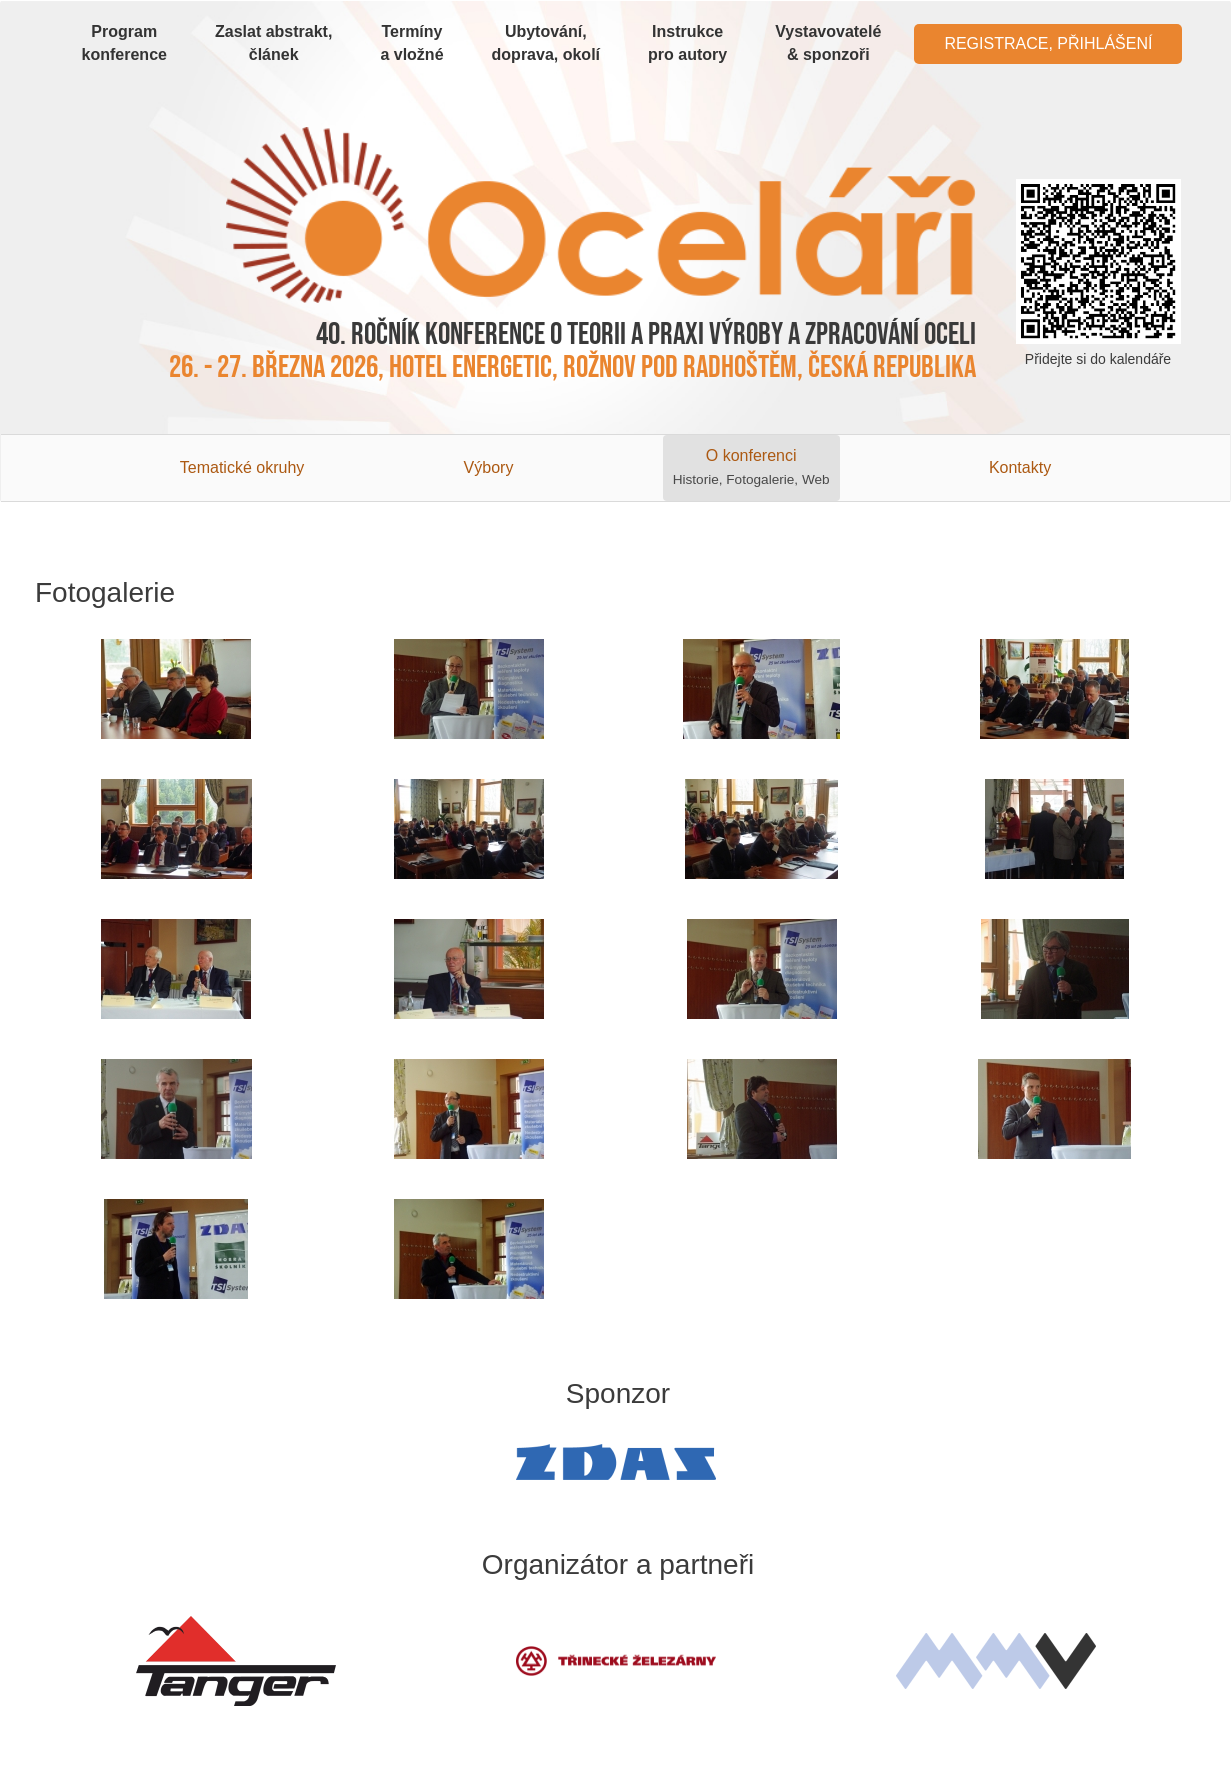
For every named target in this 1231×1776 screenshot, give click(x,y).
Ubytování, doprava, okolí (546, 43)
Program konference (124, 43)
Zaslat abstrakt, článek (273, 43)
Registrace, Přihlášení (1048, 43)
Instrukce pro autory (687, 43)
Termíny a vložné (411, 43)
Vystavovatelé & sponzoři (828, 43)
